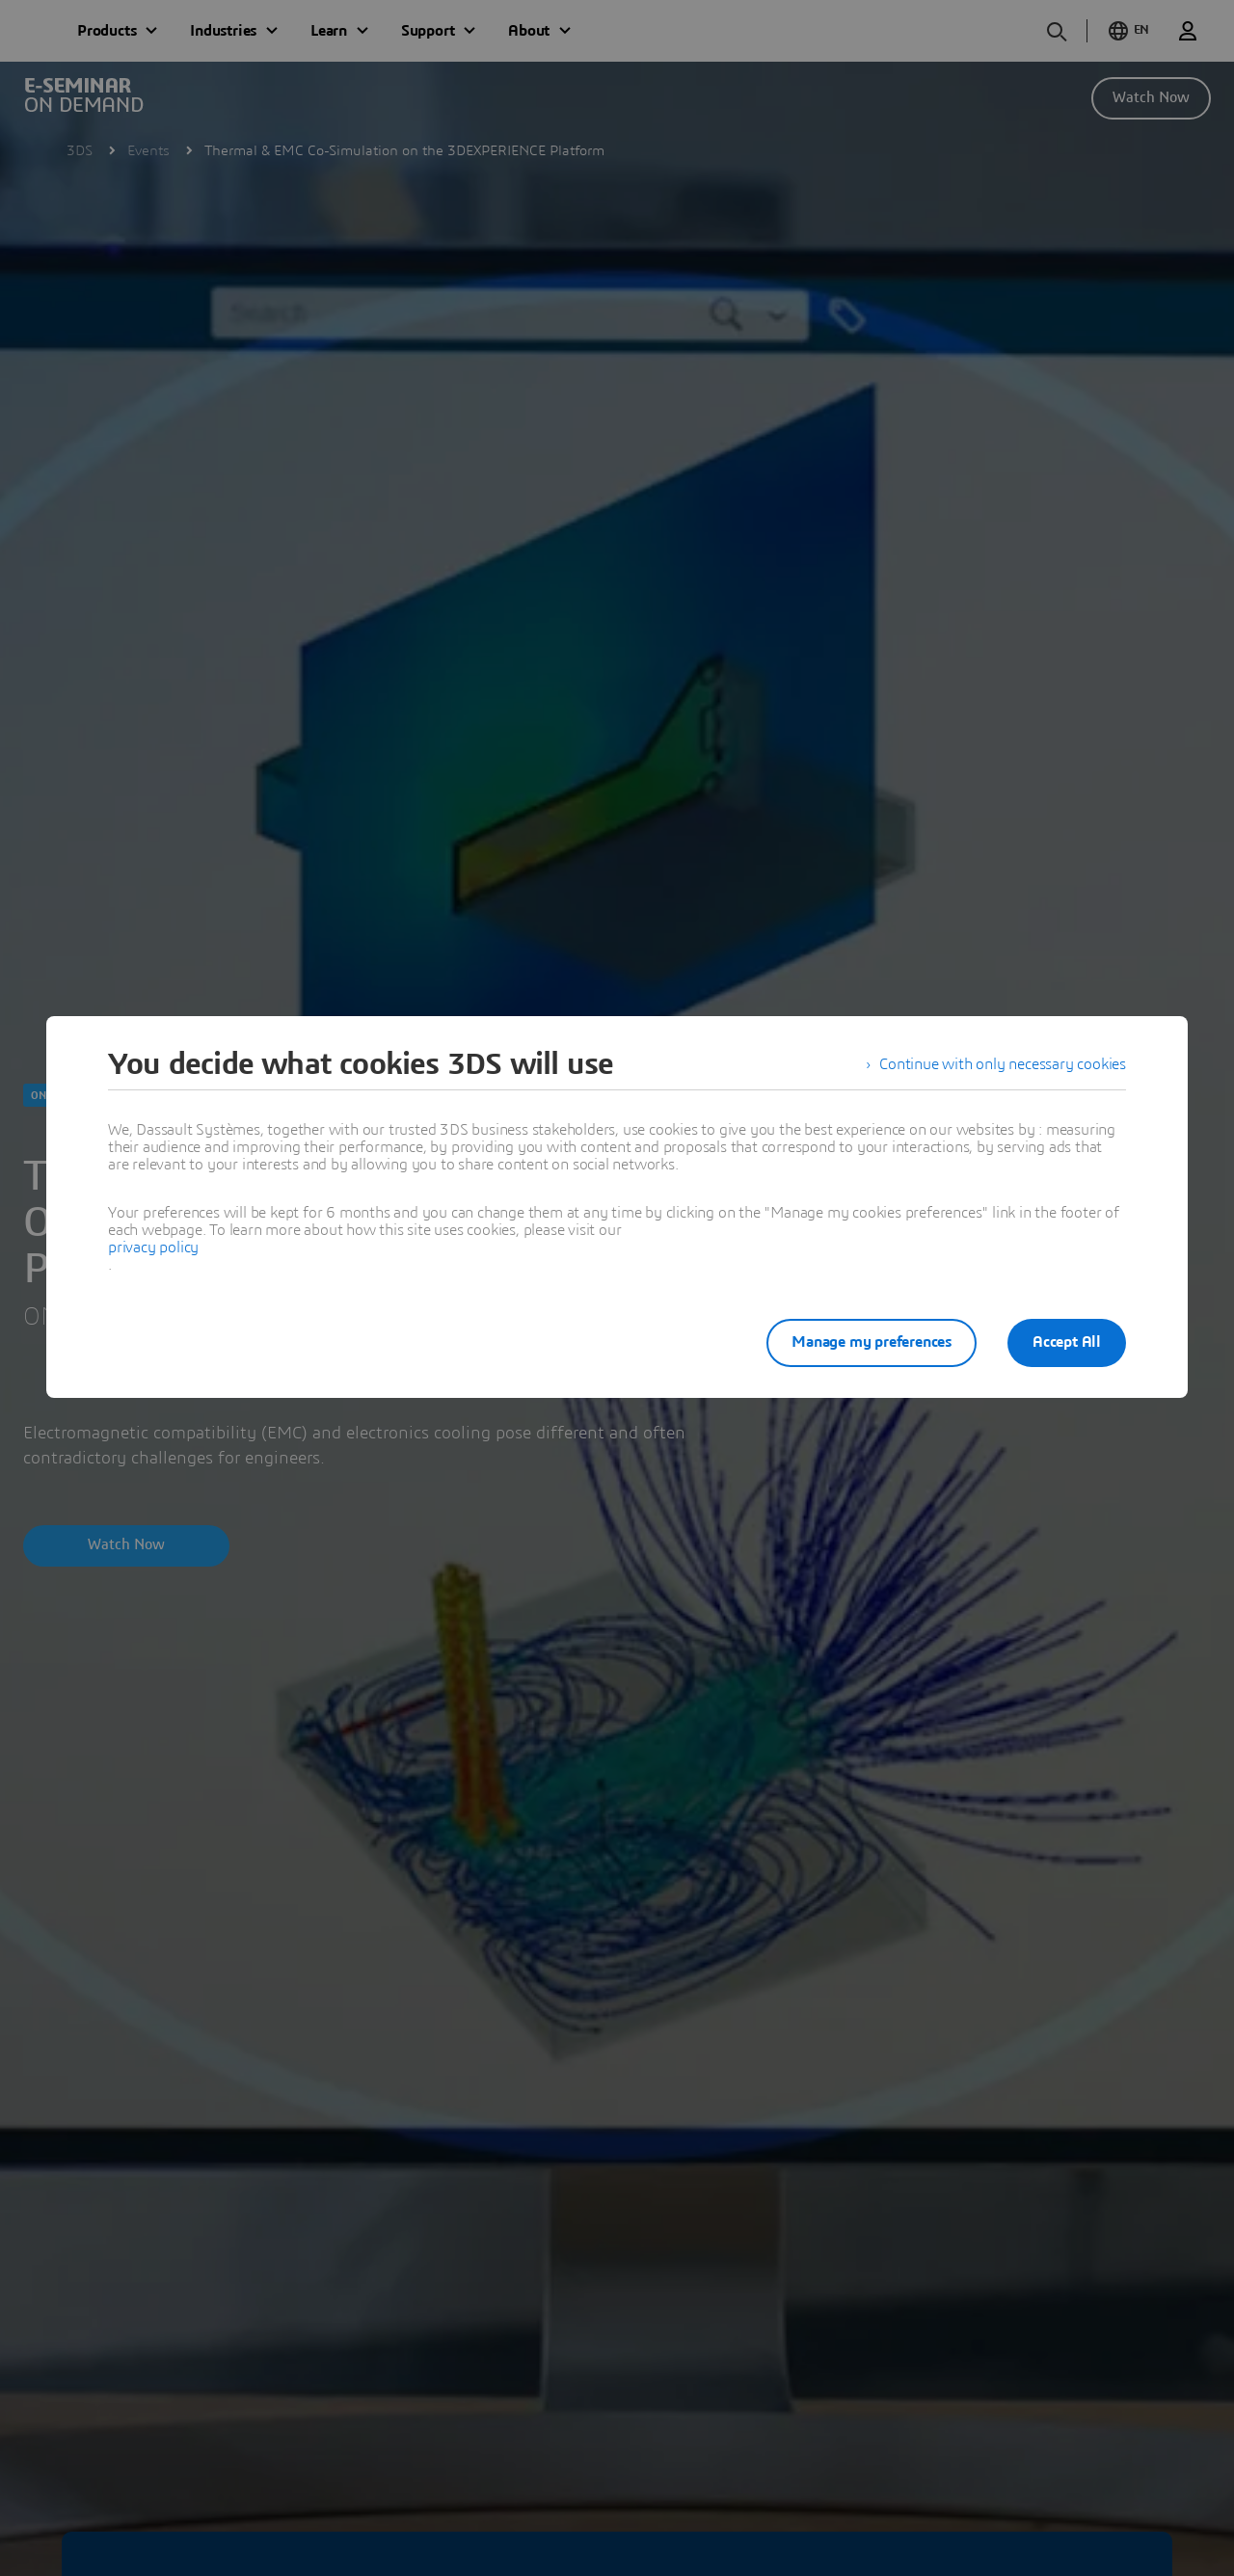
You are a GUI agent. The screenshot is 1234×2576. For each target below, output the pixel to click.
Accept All (1067, 1342)
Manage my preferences (871, 1342)
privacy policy (153, 1247)
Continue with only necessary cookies (1002, 1064)
